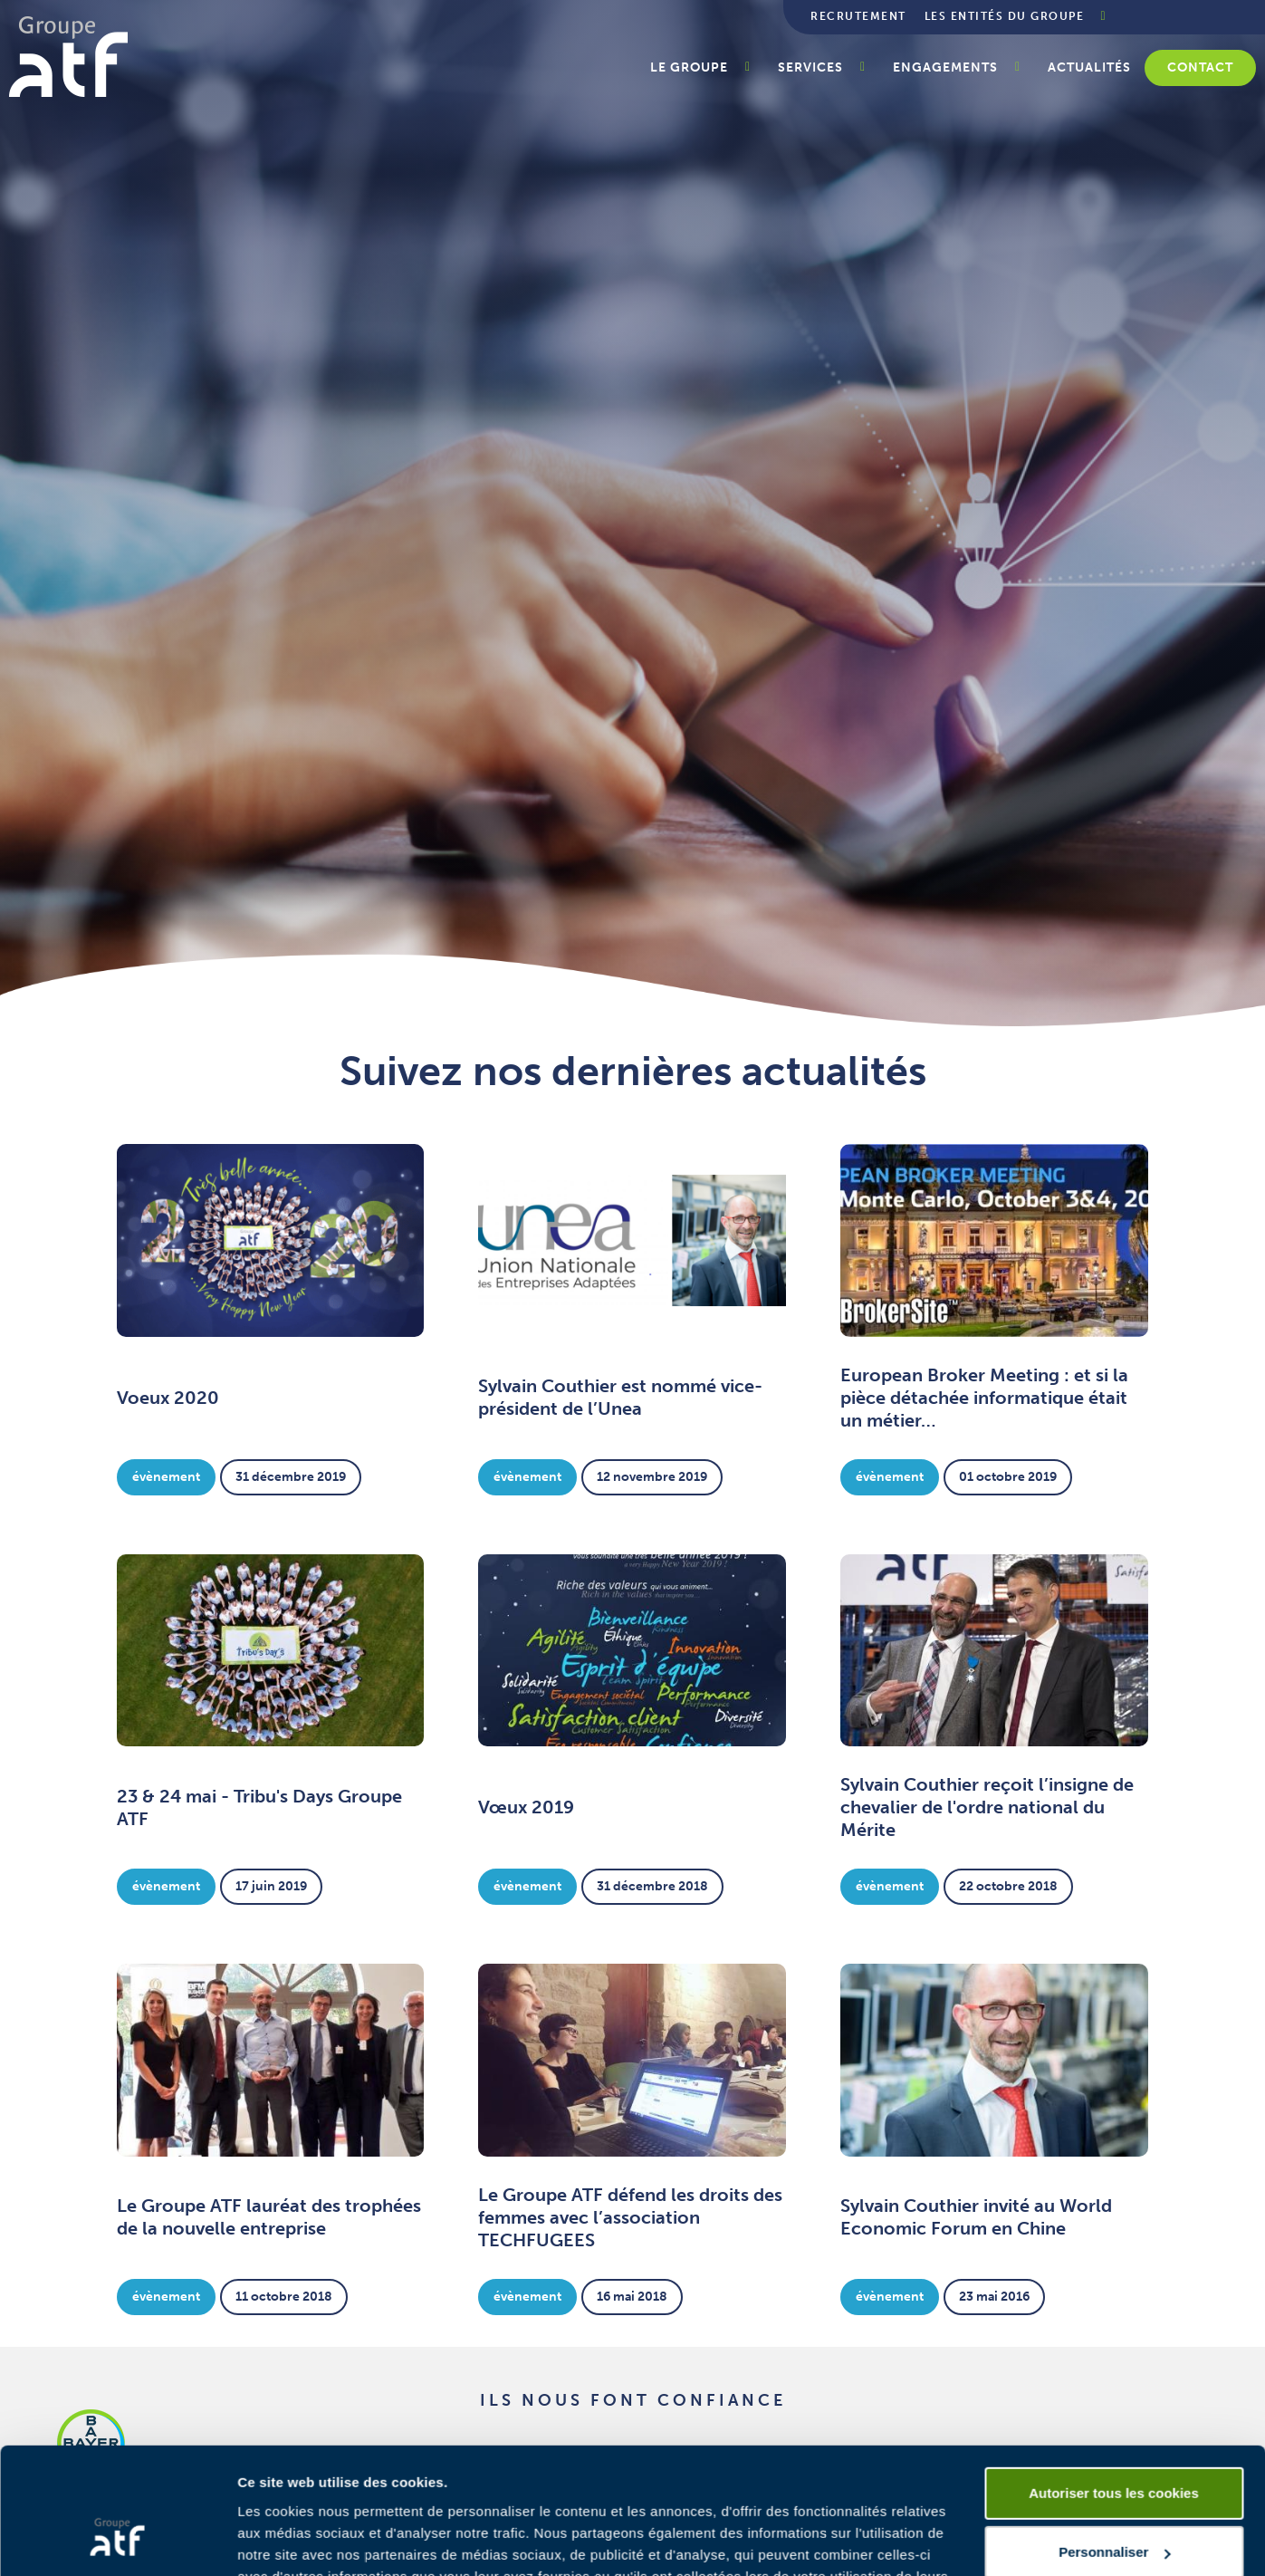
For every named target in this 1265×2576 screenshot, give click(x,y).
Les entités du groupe (1005, 16)
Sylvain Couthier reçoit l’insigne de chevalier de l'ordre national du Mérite (987, 1807)
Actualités (1089, 67)
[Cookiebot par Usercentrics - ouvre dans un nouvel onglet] (117, 2540)
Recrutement (858, 16)
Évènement (166, 1477)
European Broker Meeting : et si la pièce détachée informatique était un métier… (984, 1397)
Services (810, 67)
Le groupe (689, 67)
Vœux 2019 (526, 1807)
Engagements (945, 67)
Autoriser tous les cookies (1114, 2385)
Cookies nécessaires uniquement (1114, 2504)
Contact (1200, 67)
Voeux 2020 (168, 1397)
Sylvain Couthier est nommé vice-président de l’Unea (620, 1397)
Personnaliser (1114, 2444)
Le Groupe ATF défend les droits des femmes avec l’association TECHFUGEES (630, 2217)
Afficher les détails (298, 2540)
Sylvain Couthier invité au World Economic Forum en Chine (976, 2217)
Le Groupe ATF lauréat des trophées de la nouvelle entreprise (269, 2217)
